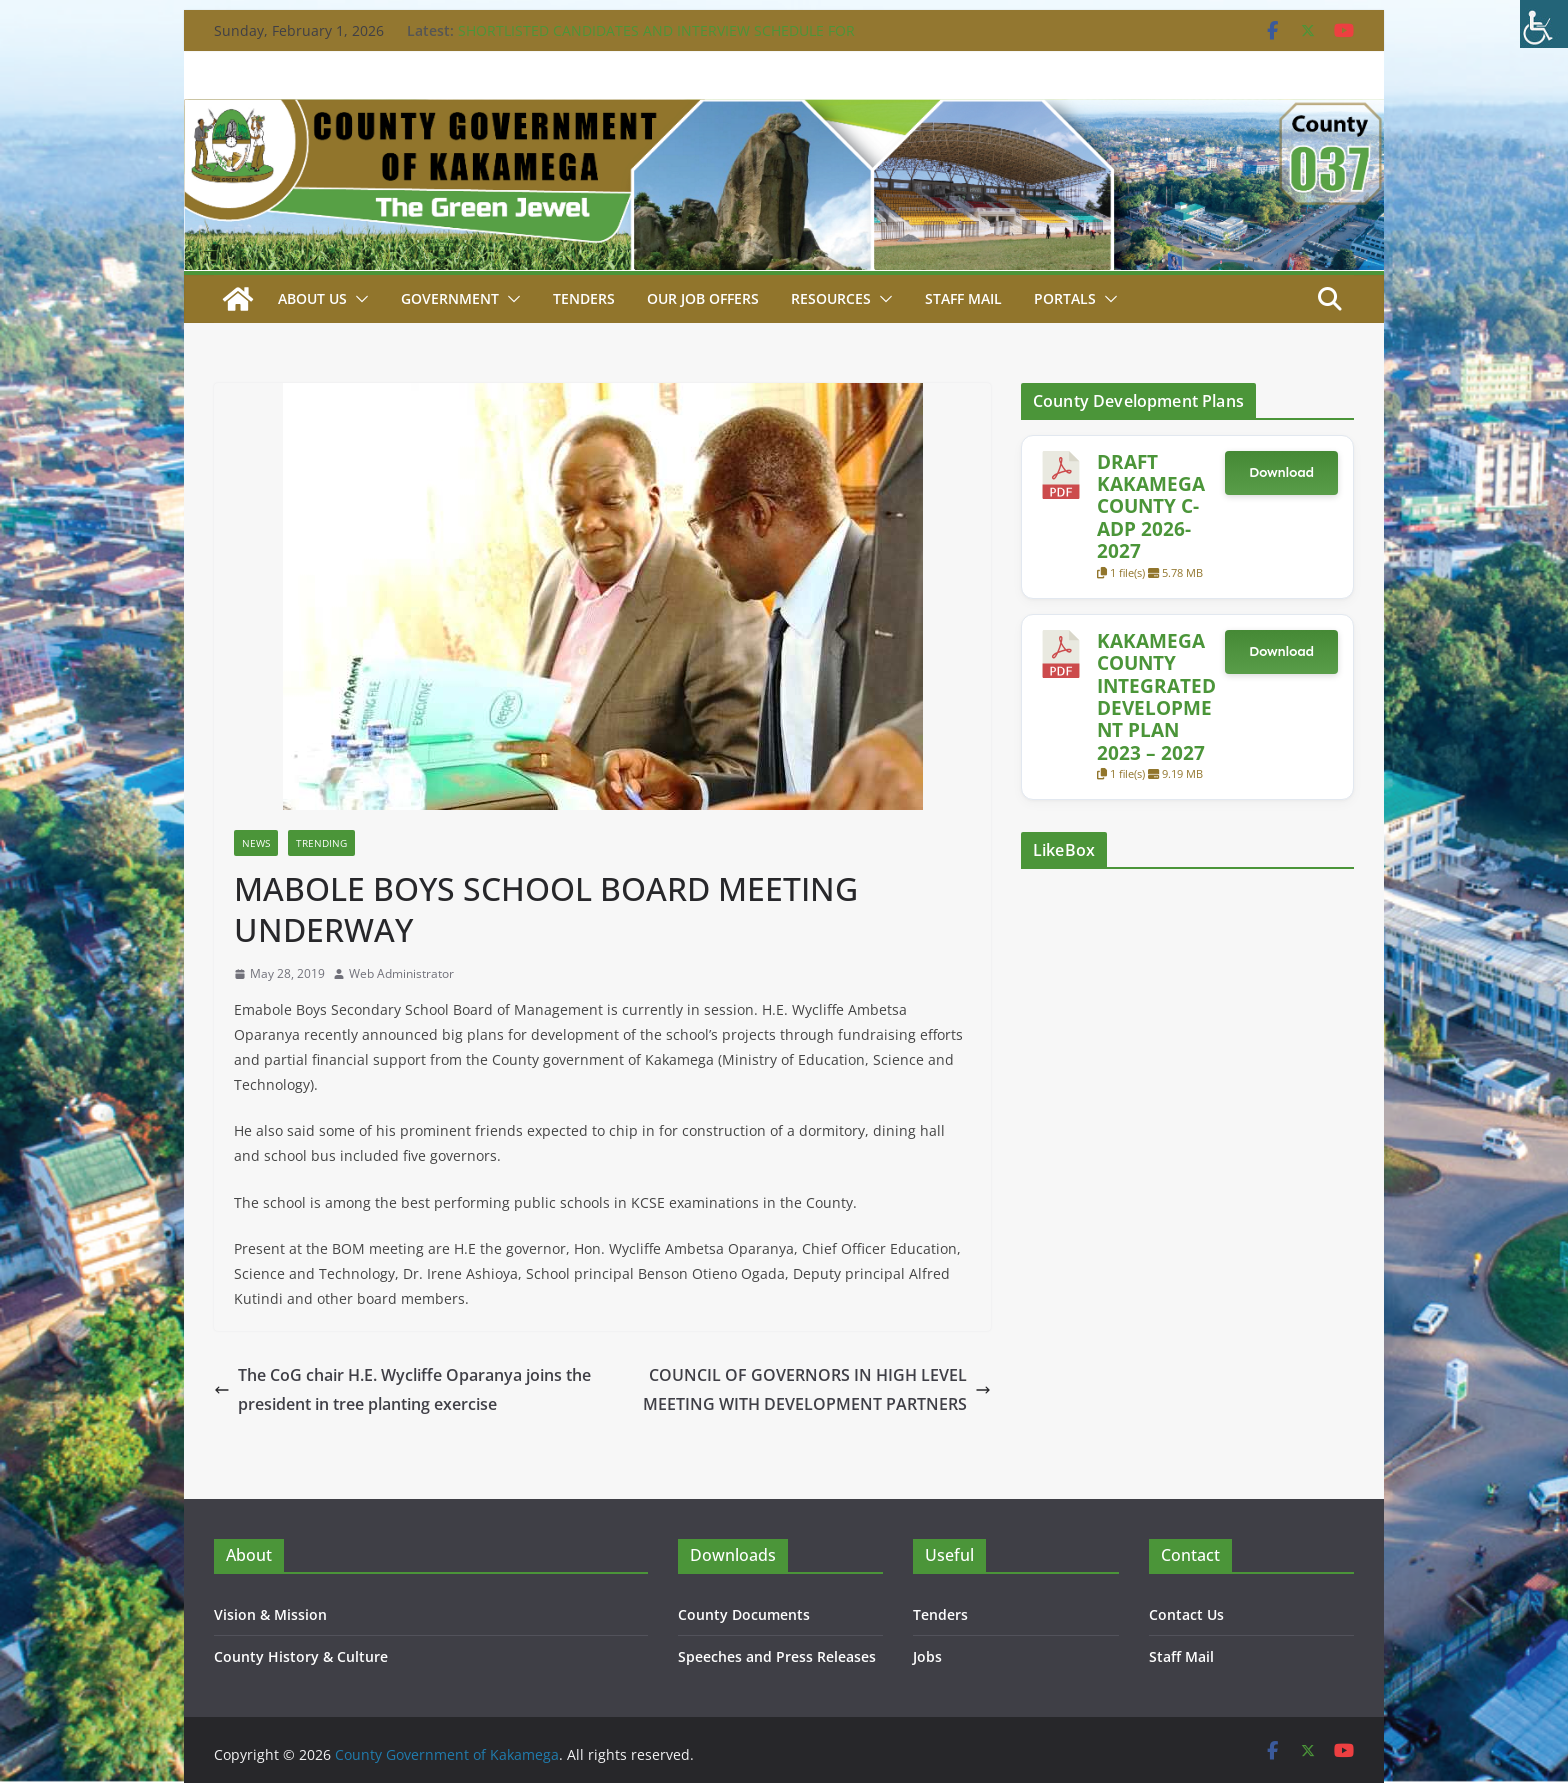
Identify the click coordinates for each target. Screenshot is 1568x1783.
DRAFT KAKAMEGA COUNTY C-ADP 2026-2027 (1151, 506)
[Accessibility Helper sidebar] (1544, 24)
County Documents (744, 1614)
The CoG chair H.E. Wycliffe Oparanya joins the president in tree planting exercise (402, 1389)
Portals (1065, 298)
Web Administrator (401, 973)
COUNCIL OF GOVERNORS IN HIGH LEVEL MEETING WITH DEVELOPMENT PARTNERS (817, 1389)
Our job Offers (703, 298)
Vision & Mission (270, 1614)
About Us (312, 298)
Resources (831, 298)
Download (1281, 472)
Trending (321, 843)
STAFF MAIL (963, 298)
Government (450, 298)
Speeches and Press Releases (777, 1656)
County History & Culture (301, 1656)
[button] (358, 299)
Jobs (927, 1656)
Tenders (584, 298)
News (256, 843)
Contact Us (1186, 1614)
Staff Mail (1181, 1656)
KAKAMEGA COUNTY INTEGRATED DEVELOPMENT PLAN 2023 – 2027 (1156, 696)
